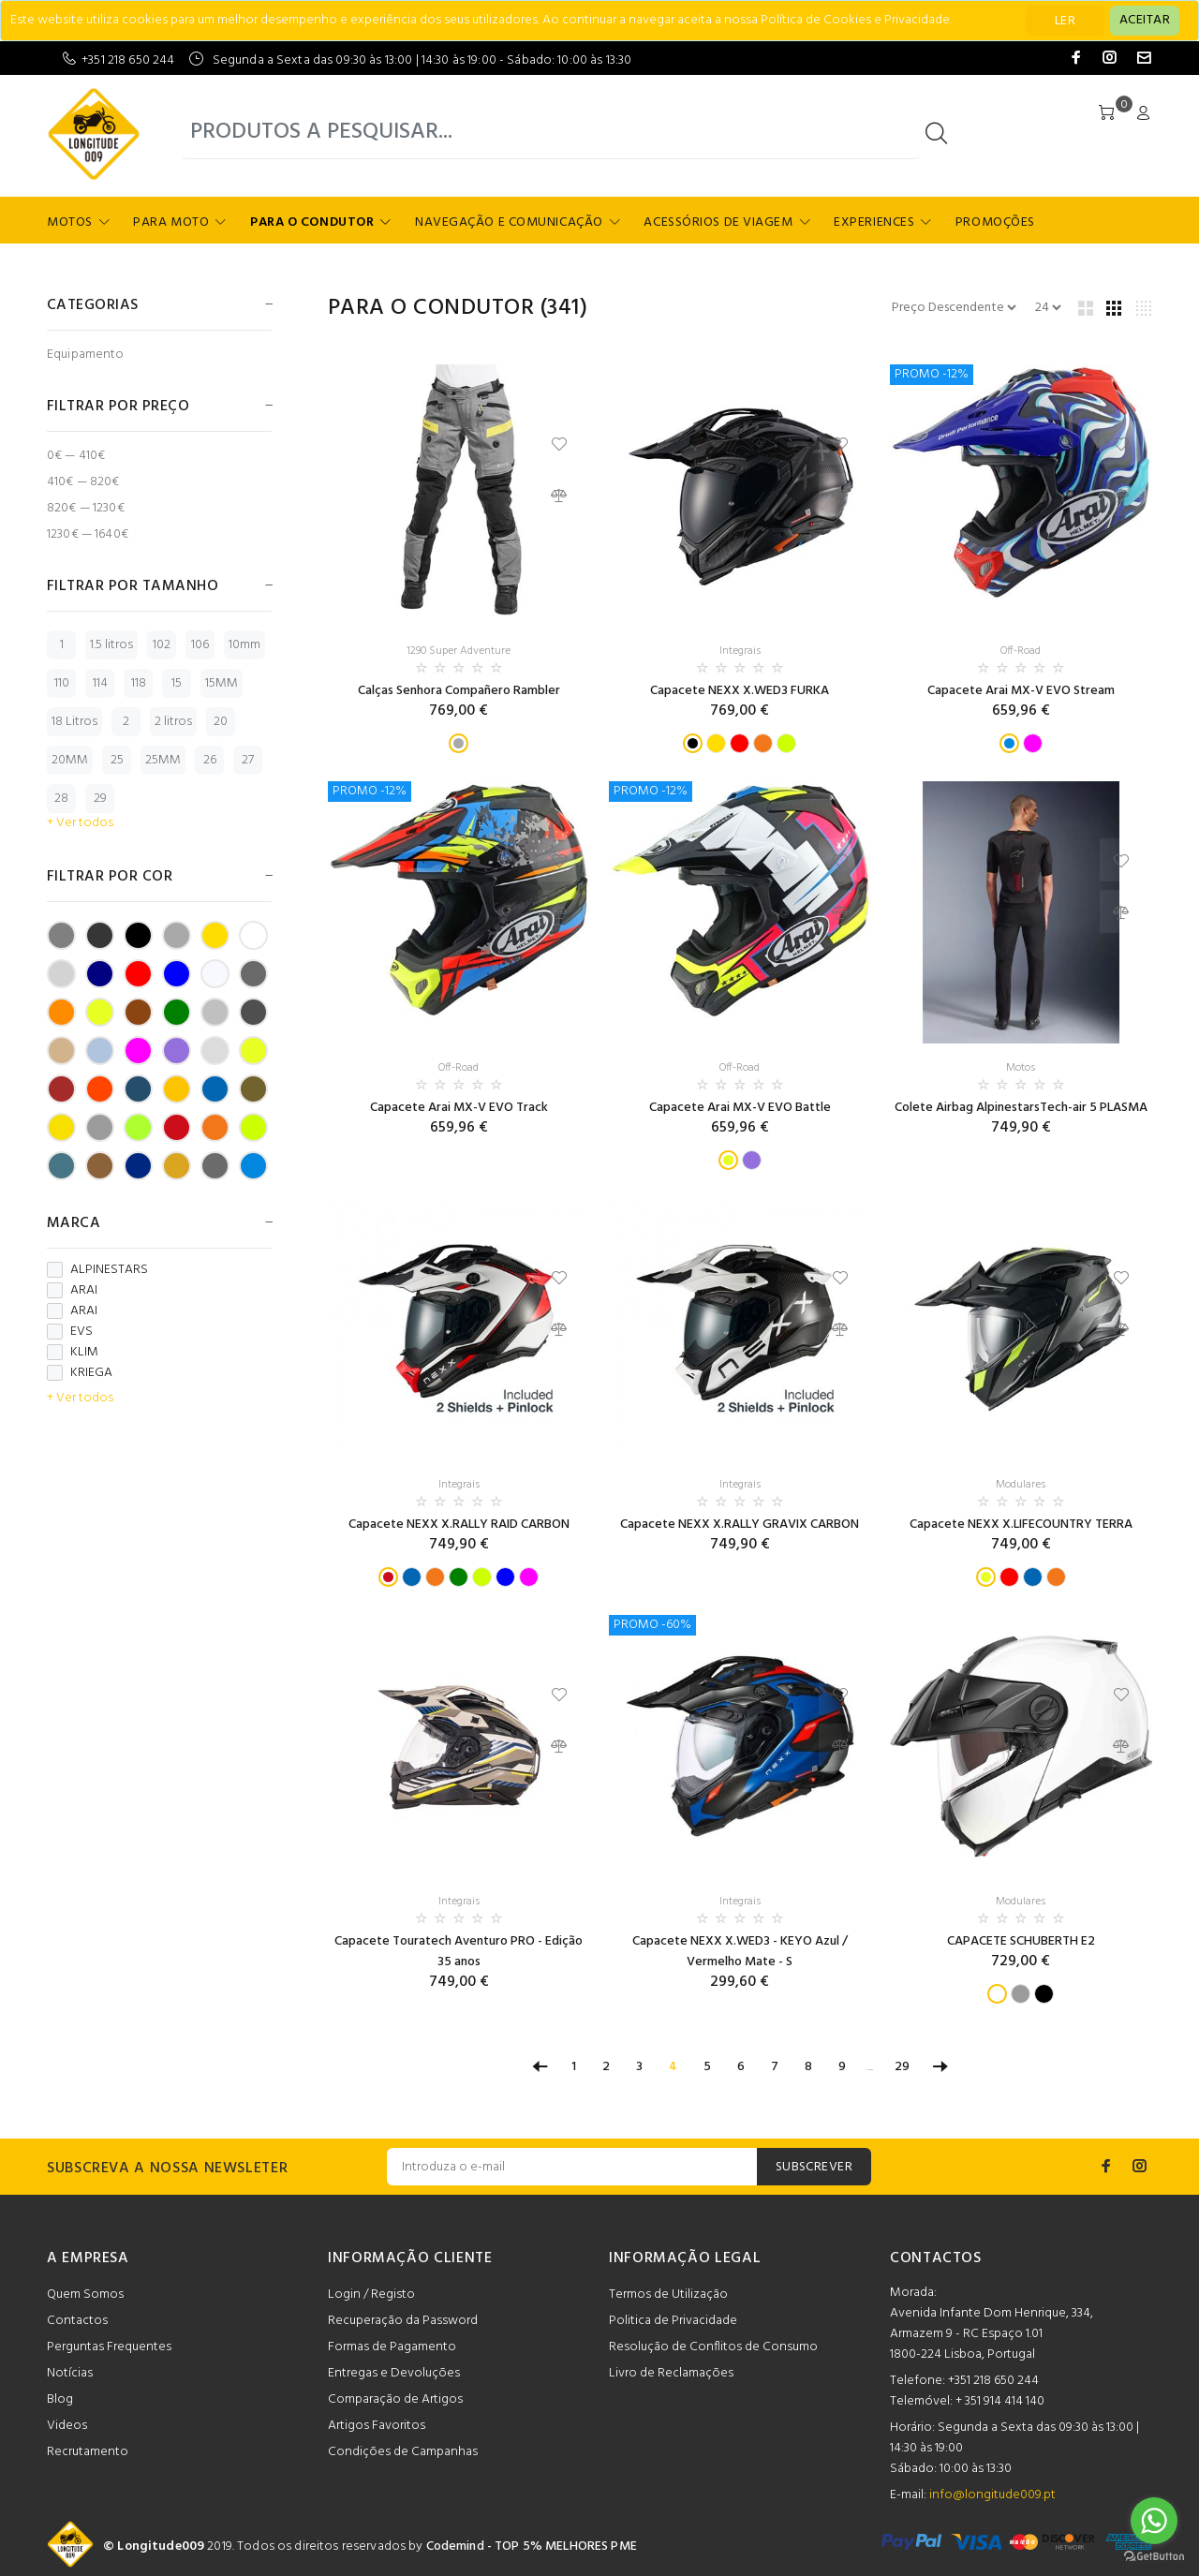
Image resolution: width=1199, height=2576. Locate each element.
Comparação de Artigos (395, 2399)
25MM (163, 760)
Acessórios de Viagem (718, 222)
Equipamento (86, 353)
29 (100, 798)
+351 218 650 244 (127, 60)
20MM (70, 760)
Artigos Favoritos (376, 2425)
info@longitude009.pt (992, 2495)
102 (161, 645)
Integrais (740, 651)
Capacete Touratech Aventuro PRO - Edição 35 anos (458, 1952)
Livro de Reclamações (671, 2373)
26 (209, 760)
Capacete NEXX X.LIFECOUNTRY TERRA (1021, 1524)
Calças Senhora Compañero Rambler (459, 691)
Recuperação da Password (403, 2321)
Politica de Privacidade (673, 2321)
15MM (221, 683)
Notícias (70, 2373)
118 (138, 683)
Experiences (874, 222)
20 (221, 722)
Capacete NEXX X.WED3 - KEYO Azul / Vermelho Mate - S (740, 1952)
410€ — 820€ (83, 482)
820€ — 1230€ (86, 508)
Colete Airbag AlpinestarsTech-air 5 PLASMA (1021, 1107)
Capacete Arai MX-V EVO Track (459, 1107)
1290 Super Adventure (459, 651)
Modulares (1020, 1484)
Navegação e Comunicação (509, 222)
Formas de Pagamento (392, 2347)
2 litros (173, 722)
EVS (70, 1332)
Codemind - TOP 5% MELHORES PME (531, 2546)
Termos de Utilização (668, 2294)
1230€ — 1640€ (87, 533)
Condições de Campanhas (403, 2452)
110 (61, 683)
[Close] (1144, 21)
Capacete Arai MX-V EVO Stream (1021, 691)
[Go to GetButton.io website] (1154, 2557)
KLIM (72, 1352)
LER (1065, 21)
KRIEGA (79, 1373)
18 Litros (74, 722)
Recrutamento (87, 2452)
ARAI (72, 1291)
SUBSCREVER (814, 2167)
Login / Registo (371, 2294)
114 (100, 683)
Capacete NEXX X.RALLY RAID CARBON (459, 1524)
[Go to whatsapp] (1154, 2520)
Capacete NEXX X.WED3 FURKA (739, 691)
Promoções (995, 222)
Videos (67, 2425)
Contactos (77, 2321)
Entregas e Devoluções (394, 2373)
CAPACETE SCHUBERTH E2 (1021, 1941)
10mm (244, 645)
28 (61, 798)
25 (117, 760)
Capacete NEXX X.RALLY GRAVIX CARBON (739, 1524)
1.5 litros (111, 645)
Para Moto (171, 222)
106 (200, 645)
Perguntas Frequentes (109, 2347)
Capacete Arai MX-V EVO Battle (740, 1107)
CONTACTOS (936, 2258)
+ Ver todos (80, 823)
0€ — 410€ (76, 455)
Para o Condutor (312, 222)
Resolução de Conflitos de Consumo (713, 2347)
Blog (60, 2399)
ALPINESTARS (97, 1270)
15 (176, 683)
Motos (70, 222)
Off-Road (1020, 651)
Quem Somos (85, 2294)
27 (248, 760)
